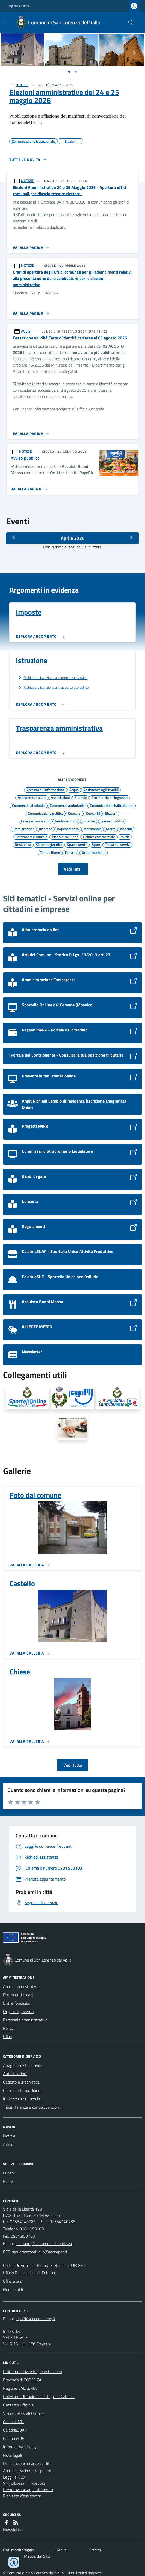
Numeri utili (13, 2289)
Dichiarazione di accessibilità (27, 2463)
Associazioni (60, 797)
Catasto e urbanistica (21, 2082)
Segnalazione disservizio (24, 2483)
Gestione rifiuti (66, 821)
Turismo (71, 852)
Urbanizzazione (93, 852)
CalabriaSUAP (15, 2430)
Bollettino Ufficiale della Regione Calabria (39, 2396)
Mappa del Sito (37, 2556)
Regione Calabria (19, 6)
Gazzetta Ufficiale (18, 2405)
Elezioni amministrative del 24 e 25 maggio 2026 (64, 96)
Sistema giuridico (49, 844)
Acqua (74, 789)
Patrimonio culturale (31, 836)
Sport (96, 844)
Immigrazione (23, 829)
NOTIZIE (22, 85)
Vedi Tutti (72, 869)
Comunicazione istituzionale (111, 805)
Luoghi (9, 2173)
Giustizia (89, 821)
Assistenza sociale (32, 797)
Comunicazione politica (45, 813)
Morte (111, 829)
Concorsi (74, 813)
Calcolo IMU (13, 2421)
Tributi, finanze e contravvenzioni (31, 2107)
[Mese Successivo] (131, 537)
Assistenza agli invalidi (101, 789)
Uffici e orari (13, 2281)
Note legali (12, 2455)
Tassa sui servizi (117, 844)
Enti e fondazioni (17, 2003)
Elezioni (111, 813)
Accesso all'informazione (45, 789)
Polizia (125, 836)
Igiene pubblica (112, 821)
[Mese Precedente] (13, 537)
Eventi (8, 2181)
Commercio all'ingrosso (109, 797)
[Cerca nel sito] (128, 22)
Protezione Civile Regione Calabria (32, 2371)
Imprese (45, 829)
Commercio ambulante (67, 805)
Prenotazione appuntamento (28, 2489)
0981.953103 (32, 2229)
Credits (95, 2550)
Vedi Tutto (72, 1765)
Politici (8, 2028)
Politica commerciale (99, 836)
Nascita (126, 829)
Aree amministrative (20, 1986)
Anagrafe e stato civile (22, 2065)
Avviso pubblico (25, 458)
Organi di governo (18, 2011)
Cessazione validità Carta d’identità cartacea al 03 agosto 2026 (70, 338)
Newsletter (13, 2530)
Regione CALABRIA (20, 2388)
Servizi (61, 2550)
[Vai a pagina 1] (69, 72)
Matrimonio (92, 829)
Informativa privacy (20, 2447)
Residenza (23, 844)
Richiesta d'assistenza (22, 2496)
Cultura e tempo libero (22, 2090)
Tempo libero (50, 852)
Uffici (7, 2036)
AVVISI (26, 331)
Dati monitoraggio (18, 2550)
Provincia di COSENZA (22, 2380)
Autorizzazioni (15, 2073)
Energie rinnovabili (35, 821)
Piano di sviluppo (65, 836)
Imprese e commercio (21, 2099)
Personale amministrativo (25, 2020)
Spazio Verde (77, 844)
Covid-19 (93, 813)
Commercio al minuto (28, 805)
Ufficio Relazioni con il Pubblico (29, 2273)
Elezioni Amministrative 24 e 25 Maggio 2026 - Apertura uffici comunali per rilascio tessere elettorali (69, 190)
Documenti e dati (18, 1995)
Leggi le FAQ (14, 2477)
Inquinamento (68, 829)
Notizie (9, 2136)
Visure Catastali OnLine (23, 2413)
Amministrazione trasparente (28, 2471)
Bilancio (80, 797)
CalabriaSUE (13, 2438)
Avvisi (8, 2144)
